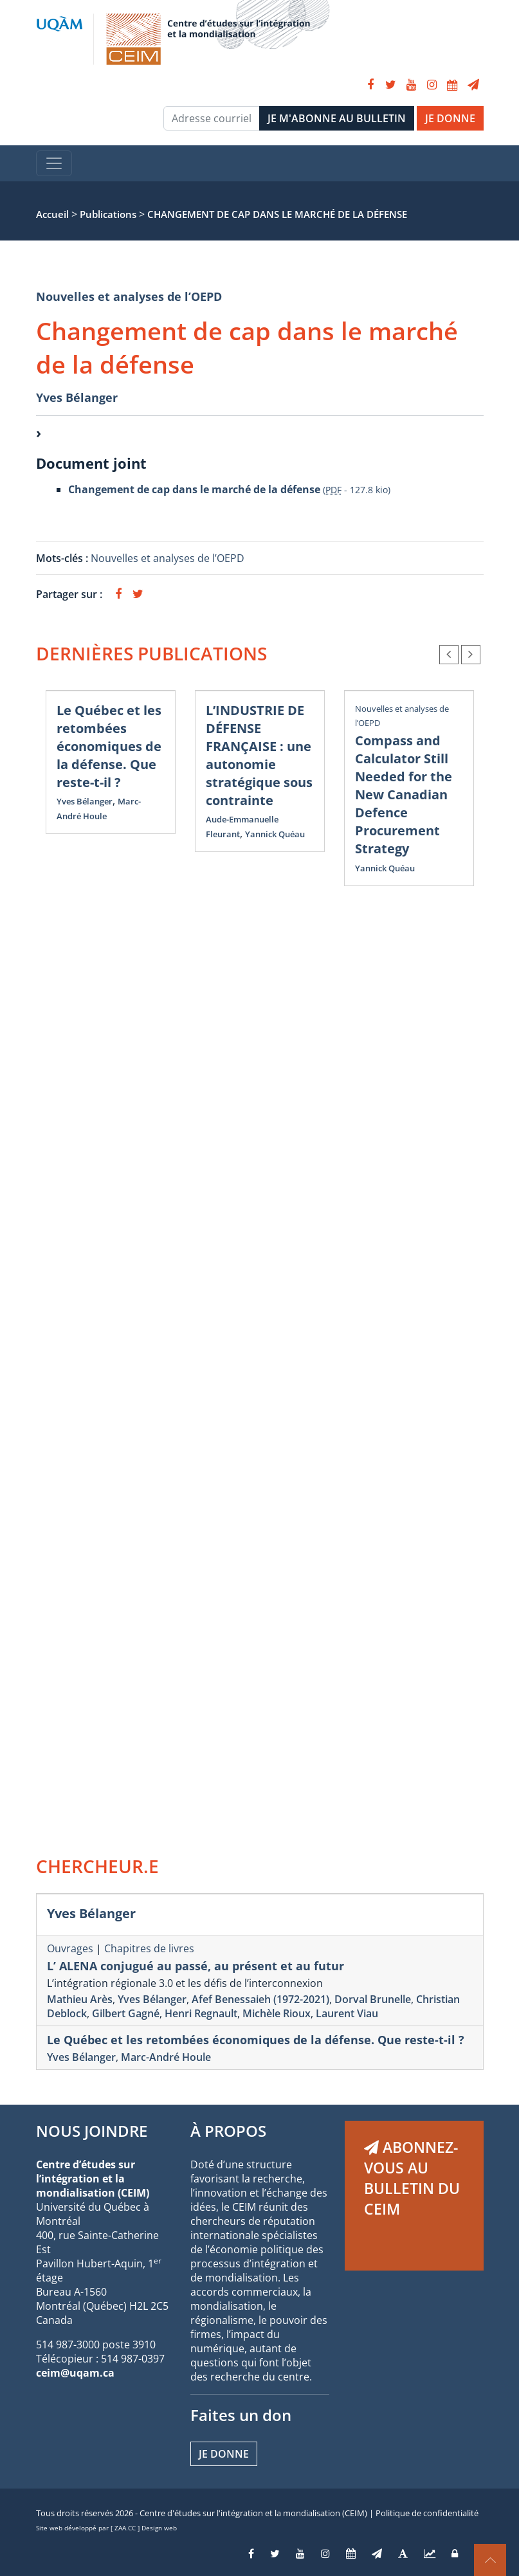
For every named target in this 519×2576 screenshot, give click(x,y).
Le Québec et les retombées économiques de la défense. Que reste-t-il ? (109, 746)
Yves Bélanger (77, 397)
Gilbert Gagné (125, 2013)
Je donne (224, 2454)
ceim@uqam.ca (75, 2373)
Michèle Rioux (276, 2013)
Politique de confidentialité (427, 2513)
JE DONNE (450, 118)
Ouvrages (70, 1948)
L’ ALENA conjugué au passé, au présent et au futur (195, 1965)
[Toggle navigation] (54, 163)
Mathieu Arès (80, 1999)
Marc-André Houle (166, 2057)
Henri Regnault (201, 2013)
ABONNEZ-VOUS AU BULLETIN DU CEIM (412, 2178)
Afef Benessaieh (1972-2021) (260, 1999)
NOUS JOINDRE (91, 2130)
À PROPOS (228, 2130)
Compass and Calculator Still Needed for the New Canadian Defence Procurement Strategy (403, 794)
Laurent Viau (347, 2013)
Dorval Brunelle (372, 1999)
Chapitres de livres (149, 1948)
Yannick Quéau (275, 834)
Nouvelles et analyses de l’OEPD (129, 296)
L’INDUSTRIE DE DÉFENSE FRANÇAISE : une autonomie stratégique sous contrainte (259, 755)
